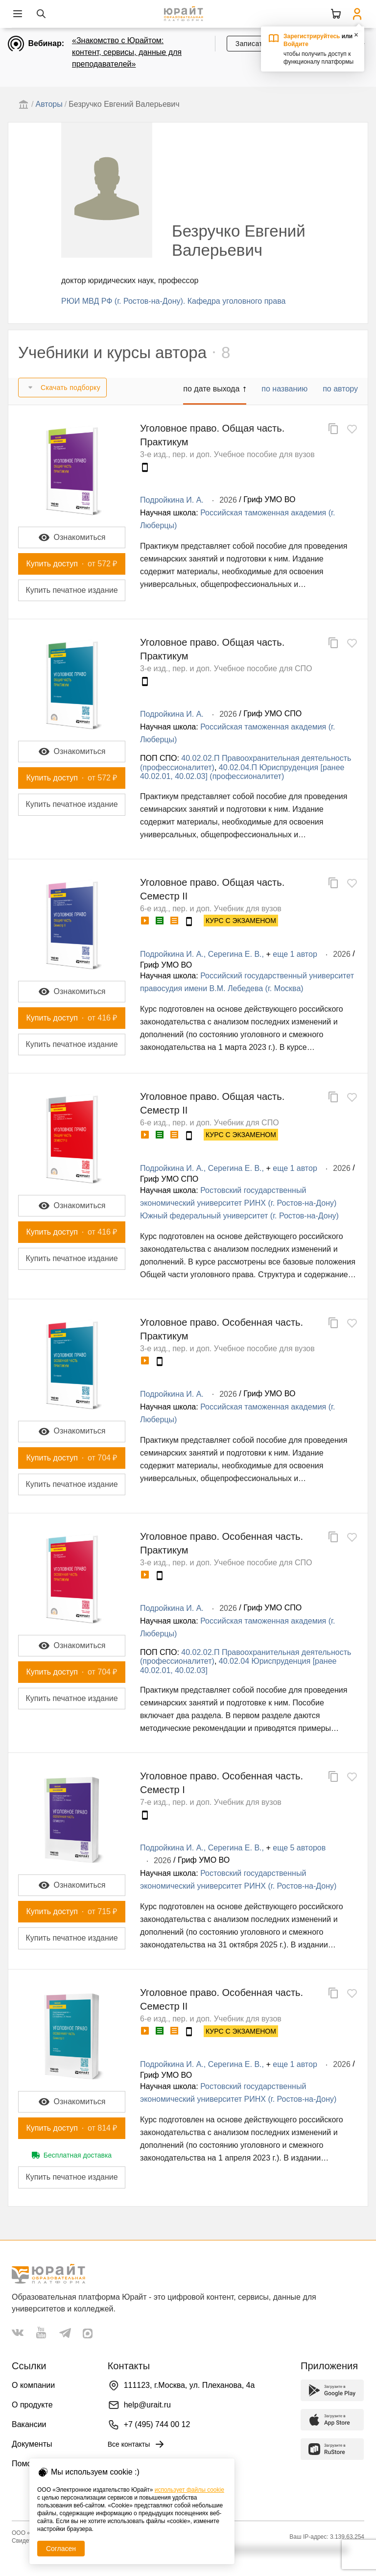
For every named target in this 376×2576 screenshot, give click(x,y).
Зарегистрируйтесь (311, 36)
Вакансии (29, 2424)
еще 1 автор (295, 954)
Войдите (295, 44)
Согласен (61, 2548)
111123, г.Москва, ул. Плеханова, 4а (189, 2385)
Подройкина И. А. (172, 500)
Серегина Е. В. (235, 954)
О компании (33, 2385)
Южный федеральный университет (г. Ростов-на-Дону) (239, 1216)
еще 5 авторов (299, 1848)
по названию (284, 389)
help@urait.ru (147, 2405)
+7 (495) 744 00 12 (157, 2424)
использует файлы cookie (189, 2489)
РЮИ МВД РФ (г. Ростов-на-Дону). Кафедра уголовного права (173, 301)
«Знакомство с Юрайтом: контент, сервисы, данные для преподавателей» (127, 52)
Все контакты (137, 2444)
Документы (32, 2444)
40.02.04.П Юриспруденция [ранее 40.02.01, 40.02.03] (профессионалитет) (242, 771)
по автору (340, 389)
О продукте (32, 2405)
